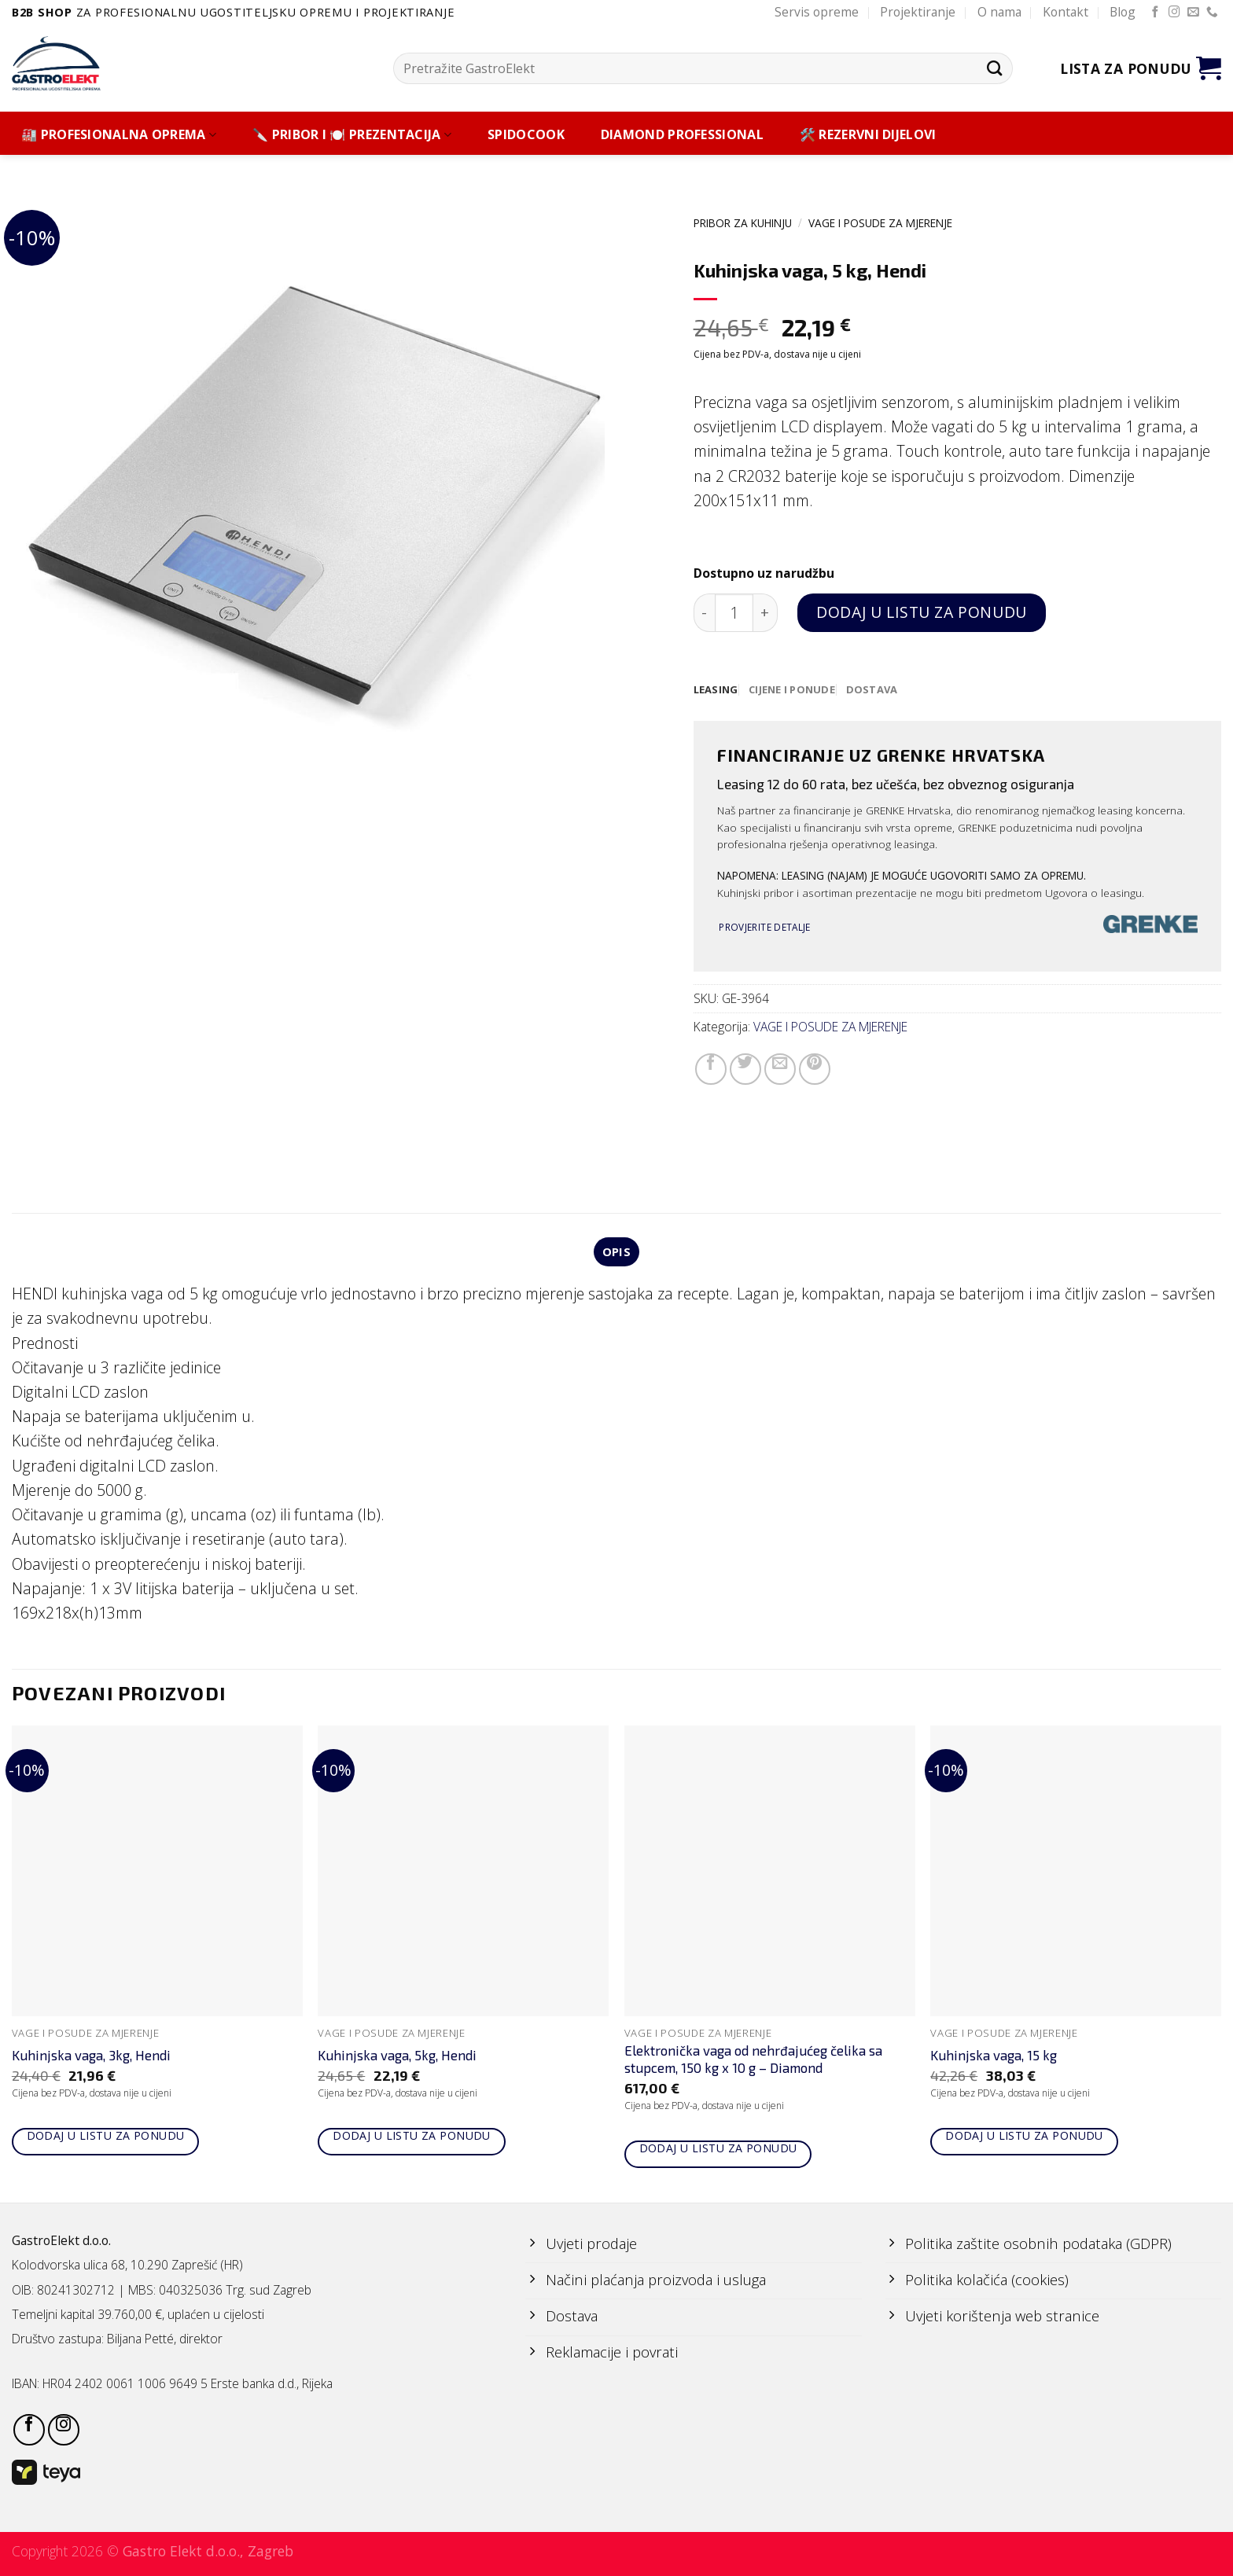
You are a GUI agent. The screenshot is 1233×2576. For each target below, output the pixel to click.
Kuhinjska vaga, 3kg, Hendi (91, 2058)
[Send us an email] (1193, 12)
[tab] (717, 690)
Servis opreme (817, 11)
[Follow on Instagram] (1174, 12)
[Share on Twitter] (745, 1070)
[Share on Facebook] (711, 1070)
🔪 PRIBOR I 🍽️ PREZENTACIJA (351, 135)
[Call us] (1212, 12)
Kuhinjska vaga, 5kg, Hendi (397, 2058)
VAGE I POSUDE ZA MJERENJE (880, 222)
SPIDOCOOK (526, 135)
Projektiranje (917, 11)
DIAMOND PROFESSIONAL (682, 135)
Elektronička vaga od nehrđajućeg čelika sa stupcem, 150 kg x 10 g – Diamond (753, 2061)
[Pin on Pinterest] (814, 1070)
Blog (1122, 11)
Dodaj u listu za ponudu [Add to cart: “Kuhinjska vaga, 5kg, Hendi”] (412, 2138)
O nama (999, 11)
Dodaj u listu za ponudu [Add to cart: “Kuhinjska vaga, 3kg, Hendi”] (106, 2138)
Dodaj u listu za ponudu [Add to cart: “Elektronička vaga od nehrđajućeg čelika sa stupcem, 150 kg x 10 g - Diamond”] (718, 2150)
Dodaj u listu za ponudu (921, 612)
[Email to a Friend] (780, 1070)
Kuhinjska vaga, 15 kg (993, 2058)
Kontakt (1065, 11)
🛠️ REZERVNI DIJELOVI (868, 135)
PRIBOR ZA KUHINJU (743, 222)
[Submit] (994, 68)
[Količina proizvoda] (734, 612)
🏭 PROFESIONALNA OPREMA (118, 135)
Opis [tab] (616, 1253)
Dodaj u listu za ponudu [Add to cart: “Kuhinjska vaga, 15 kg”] (1024, 2138)
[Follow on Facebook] (1155, 12)
